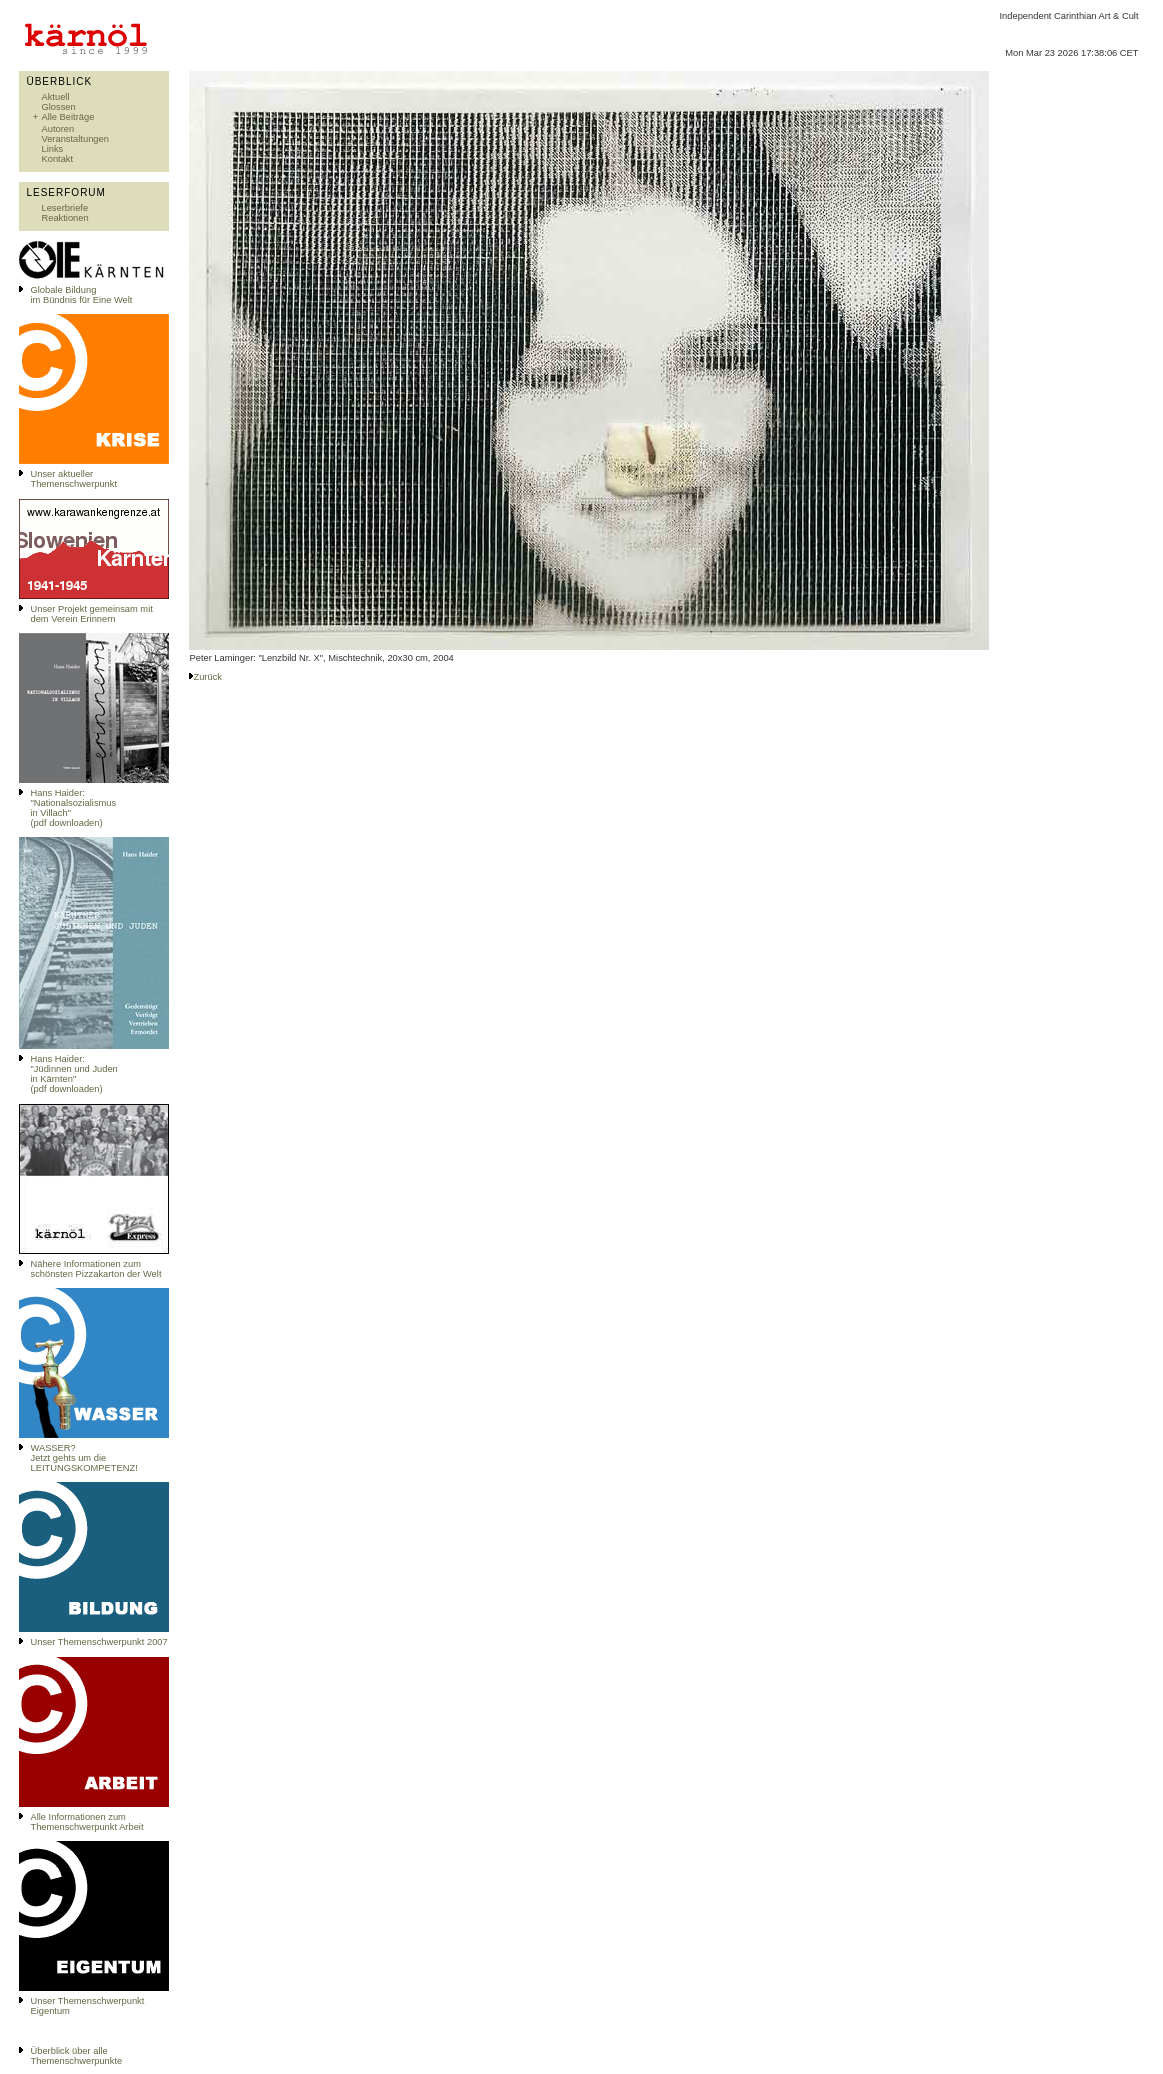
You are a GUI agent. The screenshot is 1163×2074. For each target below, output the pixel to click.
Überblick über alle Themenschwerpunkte (76, 2056)
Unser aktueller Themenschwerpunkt (73, 479)
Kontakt (57, 159)
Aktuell (55, 97)
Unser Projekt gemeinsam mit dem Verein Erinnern (91, 614)
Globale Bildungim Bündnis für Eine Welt (81, 295)
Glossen (58, 107)
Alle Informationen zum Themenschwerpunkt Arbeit (86, 1822)
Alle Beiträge (67, 117)
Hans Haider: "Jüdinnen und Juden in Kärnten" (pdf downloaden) (73, 1074)
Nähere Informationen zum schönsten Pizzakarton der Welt (95, 1269)
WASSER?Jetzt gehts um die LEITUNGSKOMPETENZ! (83, 1458)
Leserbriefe (64, 208)
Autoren (57, 129)
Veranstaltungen (74, 139)
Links (52, 149)
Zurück (207, 677)
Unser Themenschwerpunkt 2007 (98, 1642)
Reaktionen (64, 218)
